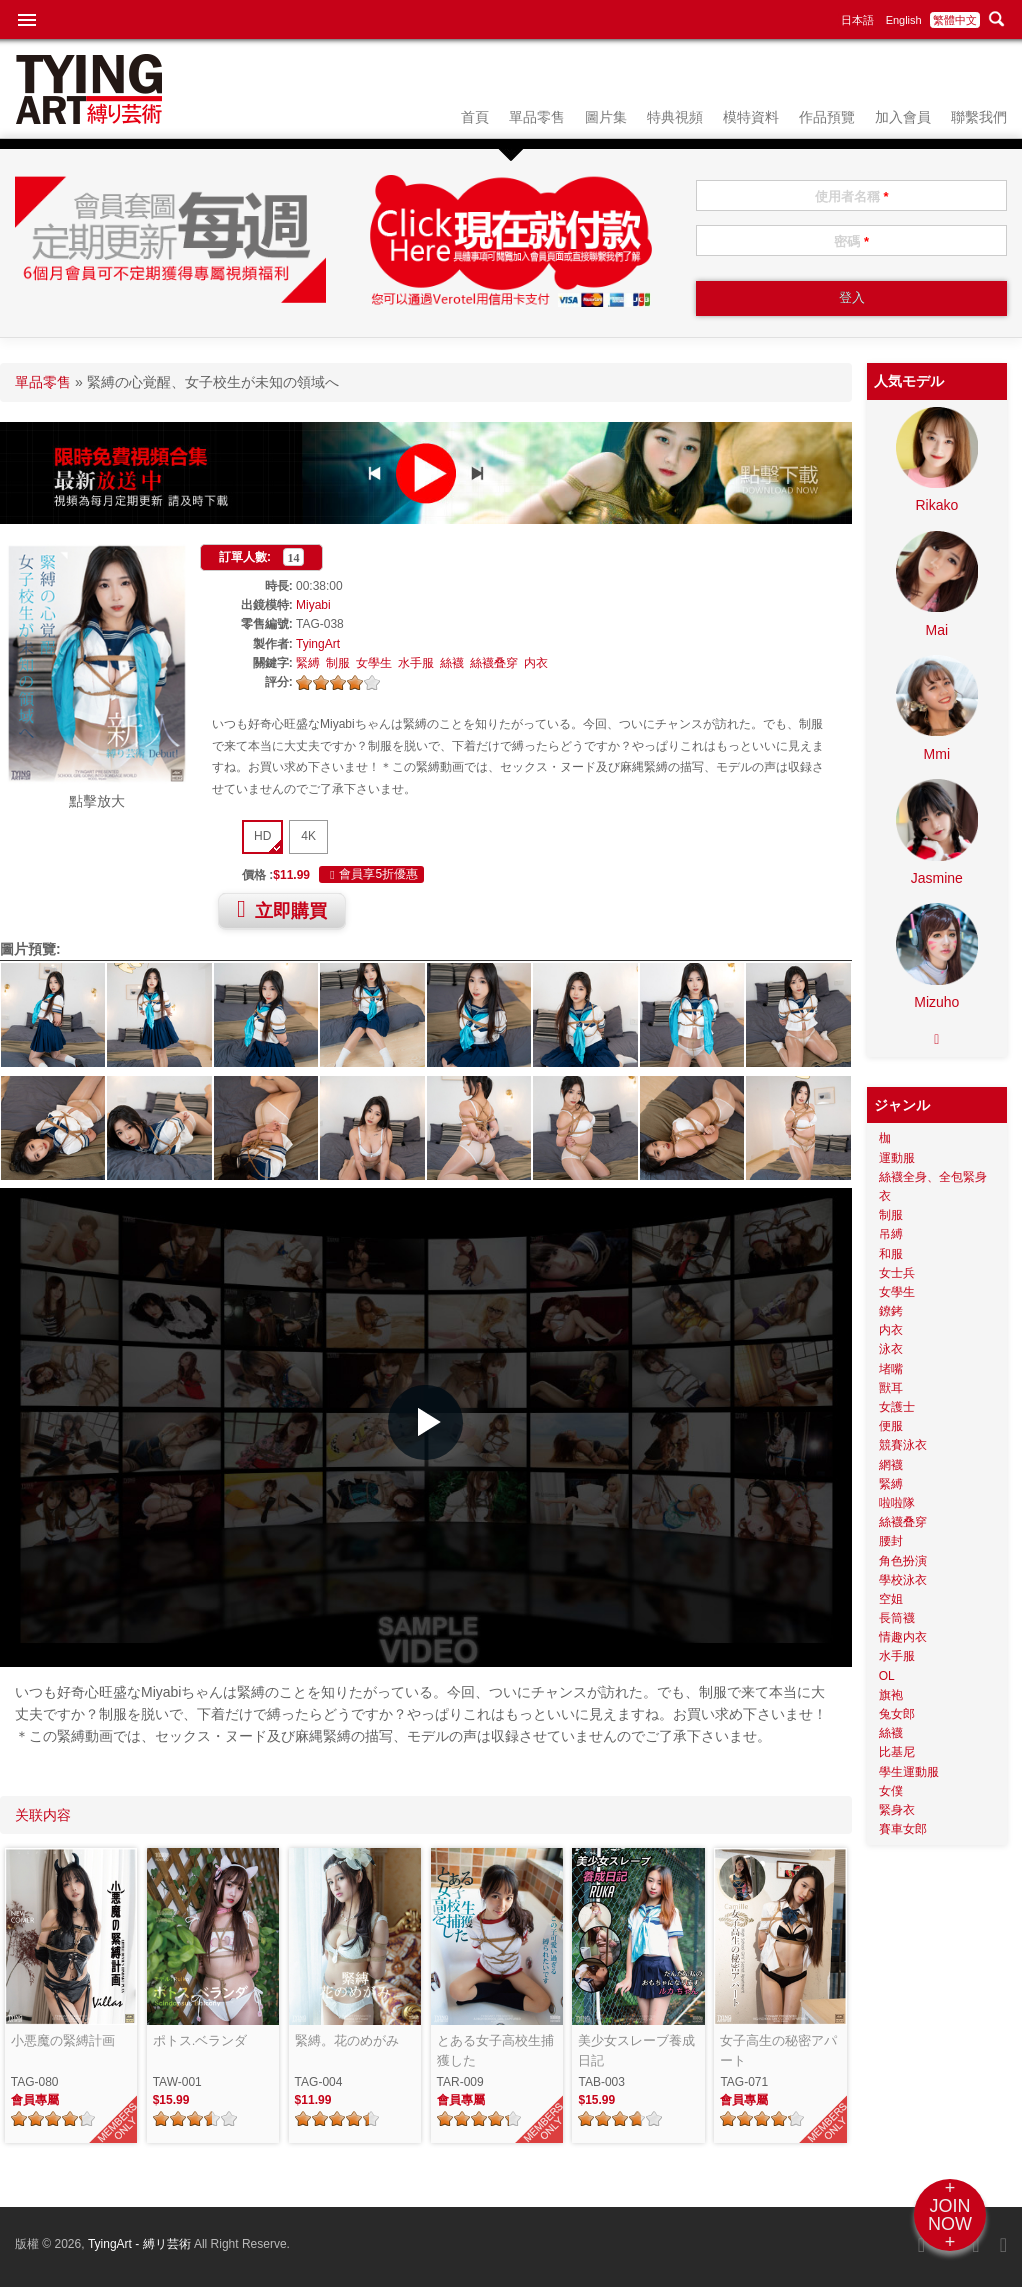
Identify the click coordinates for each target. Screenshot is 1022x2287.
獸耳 (891, 1388)
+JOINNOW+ (950, 2215)
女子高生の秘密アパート (778, 2050)
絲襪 (452, 663)
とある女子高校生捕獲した (495, 2050)
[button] (425, 1422)
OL (887, 1676)
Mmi (937, 754)
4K (308, 836)
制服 (338, 663)
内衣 (536, 663)
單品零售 (537, 117)
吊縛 (891, 1234)
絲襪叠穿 (494, 663)
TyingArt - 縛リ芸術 (141, 2244)
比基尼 (897, 1752)
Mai (937, 630)
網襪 (891, 1465)
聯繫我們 (979, 117)
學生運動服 (909, 1772)
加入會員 (903, 117)
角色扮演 (903, 1561)
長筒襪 (897, 1618)
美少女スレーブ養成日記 (636, 2050)
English (904, 20)
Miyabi (313, 605)
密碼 (851, 241)
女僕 (891, 1791)
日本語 (857, 20)
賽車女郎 (903, 1829)
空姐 (891, 1599)
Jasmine (937, 878)
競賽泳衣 (903, 1445)
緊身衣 (897, 1810)
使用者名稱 (852, 196)
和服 (891, 1254)
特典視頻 (675, 117)
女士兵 (897, 1273)
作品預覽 (827, 117)
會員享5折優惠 (371, 875)
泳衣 (891, 1349)
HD (262, 836)
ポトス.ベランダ (200, 2040)
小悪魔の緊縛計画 (63, 2040)
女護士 (897, 1407)
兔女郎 (897, 1714)
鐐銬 (891, 1311)
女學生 (374, 663)
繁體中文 (955, 20)
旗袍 (891, 1695)
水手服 (416, 663)
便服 (891, 1426)
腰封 (891, 1541)
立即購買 (282, 909)
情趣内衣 (903, 1637)
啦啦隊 (897, 1503)
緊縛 (308, 663)
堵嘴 (891, 1369)
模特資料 (751, 117)
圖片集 (606, 117)
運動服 (897, 1158)
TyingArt (318, 644)
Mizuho (936, 1002)
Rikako (936, 505)
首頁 (475, 117)
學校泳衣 (903, 1580)
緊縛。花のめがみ (347, 2040)
